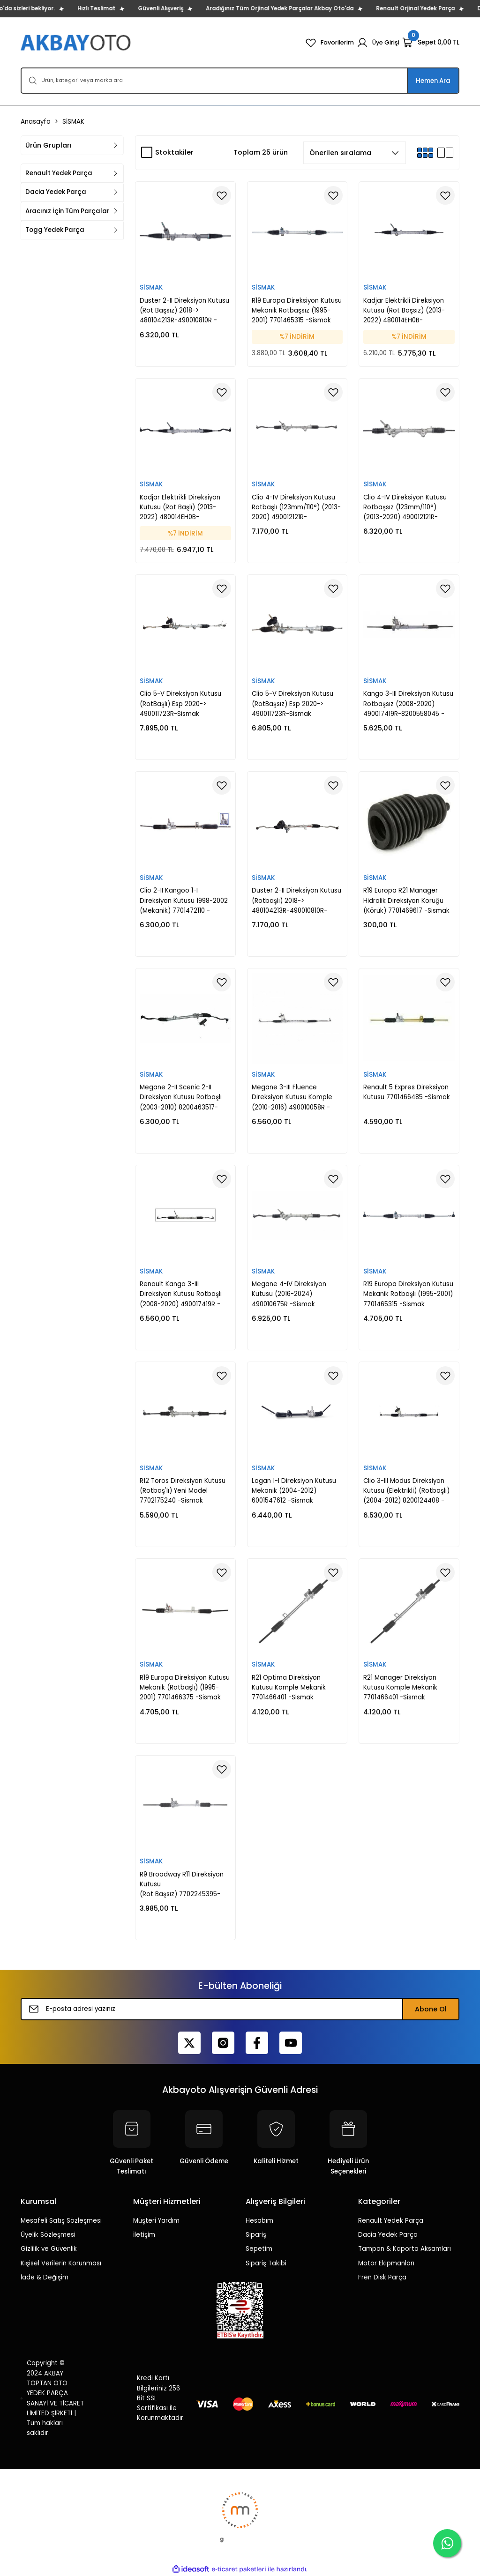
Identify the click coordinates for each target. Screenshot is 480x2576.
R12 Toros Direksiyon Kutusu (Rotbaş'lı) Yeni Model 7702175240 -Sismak (182, 1490)
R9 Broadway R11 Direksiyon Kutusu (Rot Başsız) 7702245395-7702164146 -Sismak (182, 1884)
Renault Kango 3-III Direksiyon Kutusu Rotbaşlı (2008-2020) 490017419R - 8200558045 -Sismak (181, 1294)
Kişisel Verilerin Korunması (61, 2263)
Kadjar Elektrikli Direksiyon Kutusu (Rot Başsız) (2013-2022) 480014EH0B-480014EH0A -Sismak (404, 311)
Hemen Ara (433, 80)
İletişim (144, 2234)
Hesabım (259, 2220)
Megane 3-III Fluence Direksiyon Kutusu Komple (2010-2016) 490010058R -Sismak (292, 1097)
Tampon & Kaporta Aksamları (404, 2248)
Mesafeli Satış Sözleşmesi (61, 2220)
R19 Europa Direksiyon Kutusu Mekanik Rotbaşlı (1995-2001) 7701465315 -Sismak (408, 1294)
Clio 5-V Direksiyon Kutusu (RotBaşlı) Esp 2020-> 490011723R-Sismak (180, 703)
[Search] (240, 80)
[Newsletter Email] (240, 2009)
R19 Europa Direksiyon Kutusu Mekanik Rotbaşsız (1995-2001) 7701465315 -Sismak (297, 310)
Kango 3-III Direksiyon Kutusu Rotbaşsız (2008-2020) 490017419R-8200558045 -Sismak (408, 704)
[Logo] (77, 42)
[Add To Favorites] (221, 195)
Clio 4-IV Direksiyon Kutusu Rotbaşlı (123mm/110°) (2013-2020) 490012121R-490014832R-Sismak (296, 507)
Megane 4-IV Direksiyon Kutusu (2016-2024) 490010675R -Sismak (289, 1294)
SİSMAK (73, 121)
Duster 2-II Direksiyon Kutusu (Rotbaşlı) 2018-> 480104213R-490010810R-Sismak (296, 901)
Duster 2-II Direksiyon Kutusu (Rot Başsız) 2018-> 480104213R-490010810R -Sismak (184, 311)
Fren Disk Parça (382, 2277)
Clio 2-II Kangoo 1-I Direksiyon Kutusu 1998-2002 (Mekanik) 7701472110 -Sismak (184, 901)
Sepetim (259, 2248)
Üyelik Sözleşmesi (48, 2234)
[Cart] (430, 42)
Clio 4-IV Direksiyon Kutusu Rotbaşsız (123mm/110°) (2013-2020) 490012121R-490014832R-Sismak (405, 507)
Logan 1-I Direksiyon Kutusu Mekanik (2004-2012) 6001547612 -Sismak (294, 1490)
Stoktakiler (174, 152)
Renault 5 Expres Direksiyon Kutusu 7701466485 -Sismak (406, 1092)
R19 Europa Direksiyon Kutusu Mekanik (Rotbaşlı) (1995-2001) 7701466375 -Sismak (185, 1687)
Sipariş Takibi (266, 2263)
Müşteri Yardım (156, 2220)
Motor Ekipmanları (386, 2263)
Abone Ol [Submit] (431, 2009)
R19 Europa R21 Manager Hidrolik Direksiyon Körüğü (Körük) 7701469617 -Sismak (406, 900)
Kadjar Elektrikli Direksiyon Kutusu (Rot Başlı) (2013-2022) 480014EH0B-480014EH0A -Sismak (180, 507)
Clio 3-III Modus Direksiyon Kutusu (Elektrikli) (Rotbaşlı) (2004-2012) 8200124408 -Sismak (406, 1491)
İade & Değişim (44, 2277)
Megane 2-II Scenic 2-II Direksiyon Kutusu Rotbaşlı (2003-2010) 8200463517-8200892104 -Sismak (181, 1097)
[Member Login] (377, 42)
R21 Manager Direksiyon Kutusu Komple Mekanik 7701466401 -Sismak (400, 1687)
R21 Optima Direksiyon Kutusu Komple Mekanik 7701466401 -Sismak (289, 1687)
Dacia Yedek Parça (388, 2234)
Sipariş (256, 2234)
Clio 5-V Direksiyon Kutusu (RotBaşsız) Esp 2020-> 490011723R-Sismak (292, 703)
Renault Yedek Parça (390, 2220)
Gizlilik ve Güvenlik (49, 2248)
